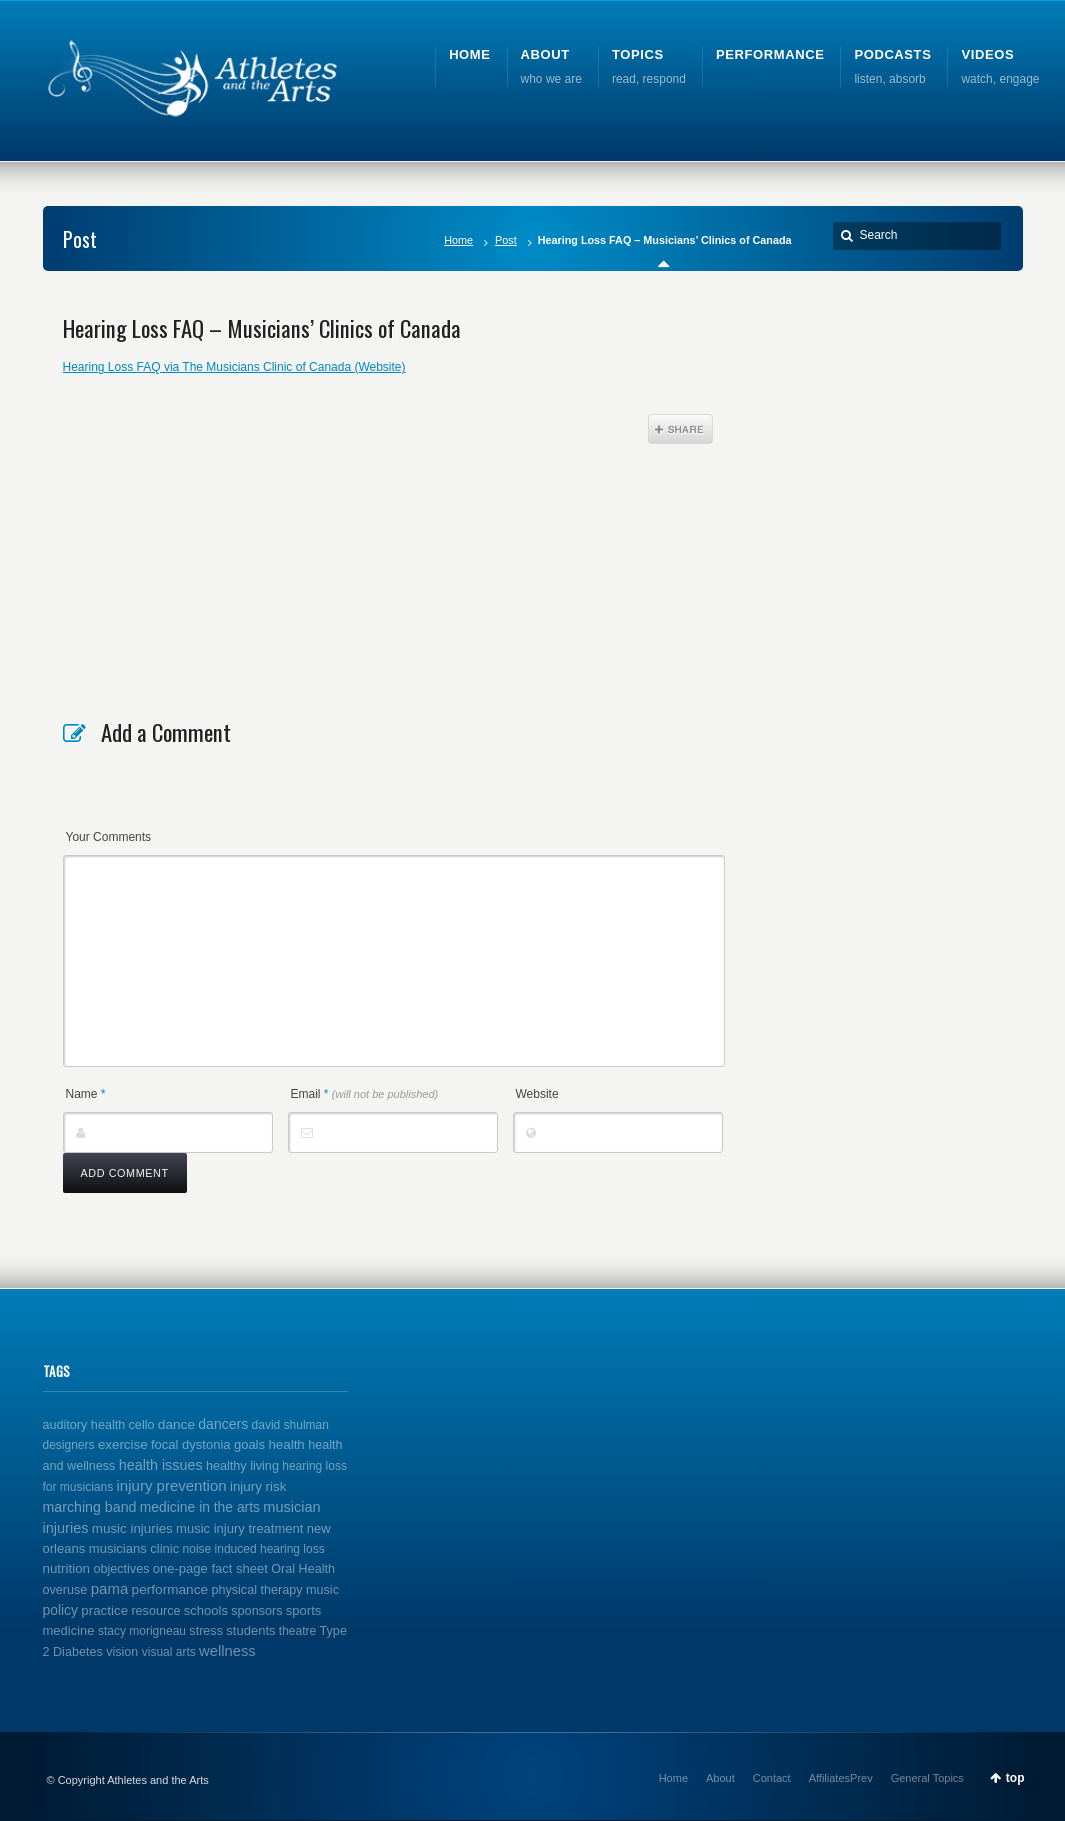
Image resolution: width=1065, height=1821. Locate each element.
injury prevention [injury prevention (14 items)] (172, 1485)
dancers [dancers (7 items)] (223, 1424)
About (720, 1778)
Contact (772, 1778)
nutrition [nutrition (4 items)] (67, 1568)
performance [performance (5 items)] (170, 1589)
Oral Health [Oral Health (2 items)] (303, 1569)
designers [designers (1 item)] (69, 1445)
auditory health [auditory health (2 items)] (84, 1425)
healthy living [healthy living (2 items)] (242, 1466)
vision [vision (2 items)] (122, 1652)
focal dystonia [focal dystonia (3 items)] (191, 1444)
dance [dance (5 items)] (176, 1424)
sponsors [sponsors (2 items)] (256, 1611)
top (1015, 1778)
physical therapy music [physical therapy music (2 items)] (275, 1590)
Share (680, 429)
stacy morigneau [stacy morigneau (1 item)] (142, 1631)
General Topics (927, 1778)
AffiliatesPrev (841, 1778)
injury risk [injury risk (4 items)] (258, 1486)
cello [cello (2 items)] (142, 1425)
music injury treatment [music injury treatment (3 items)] (239, 1528)
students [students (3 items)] (250, 1630)
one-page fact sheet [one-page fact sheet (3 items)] (210, 1568)
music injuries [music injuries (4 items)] (132, 1528)
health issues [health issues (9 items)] (161, 1465)
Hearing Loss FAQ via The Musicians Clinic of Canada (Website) (234, 367)
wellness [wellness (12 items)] (227, 1651)
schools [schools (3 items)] (206, 1610)
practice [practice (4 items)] (104, 1610)
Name (86, 1094)
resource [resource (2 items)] (155, 1611)
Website (537, 1094)
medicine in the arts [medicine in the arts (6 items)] (200, 1507)
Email (365, 1094)
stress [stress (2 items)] (206, 1631)
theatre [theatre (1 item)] (297, 1631)
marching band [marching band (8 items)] (90, 1507)
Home (458, 240)
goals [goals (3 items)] (249, 1444)
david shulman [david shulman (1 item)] (290, 1425)
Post (506, 240)
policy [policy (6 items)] (60, 1610)
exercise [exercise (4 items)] (123, 1444)
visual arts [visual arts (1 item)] (169, 1652)
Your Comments (109, 837)
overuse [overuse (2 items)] (65, 1590)
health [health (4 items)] (286, 1444)
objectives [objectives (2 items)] (121, 1569)
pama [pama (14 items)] (110, 1588)
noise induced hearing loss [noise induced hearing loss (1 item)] (254, 1549)
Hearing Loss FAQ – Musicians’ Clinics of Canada (262, 328)
